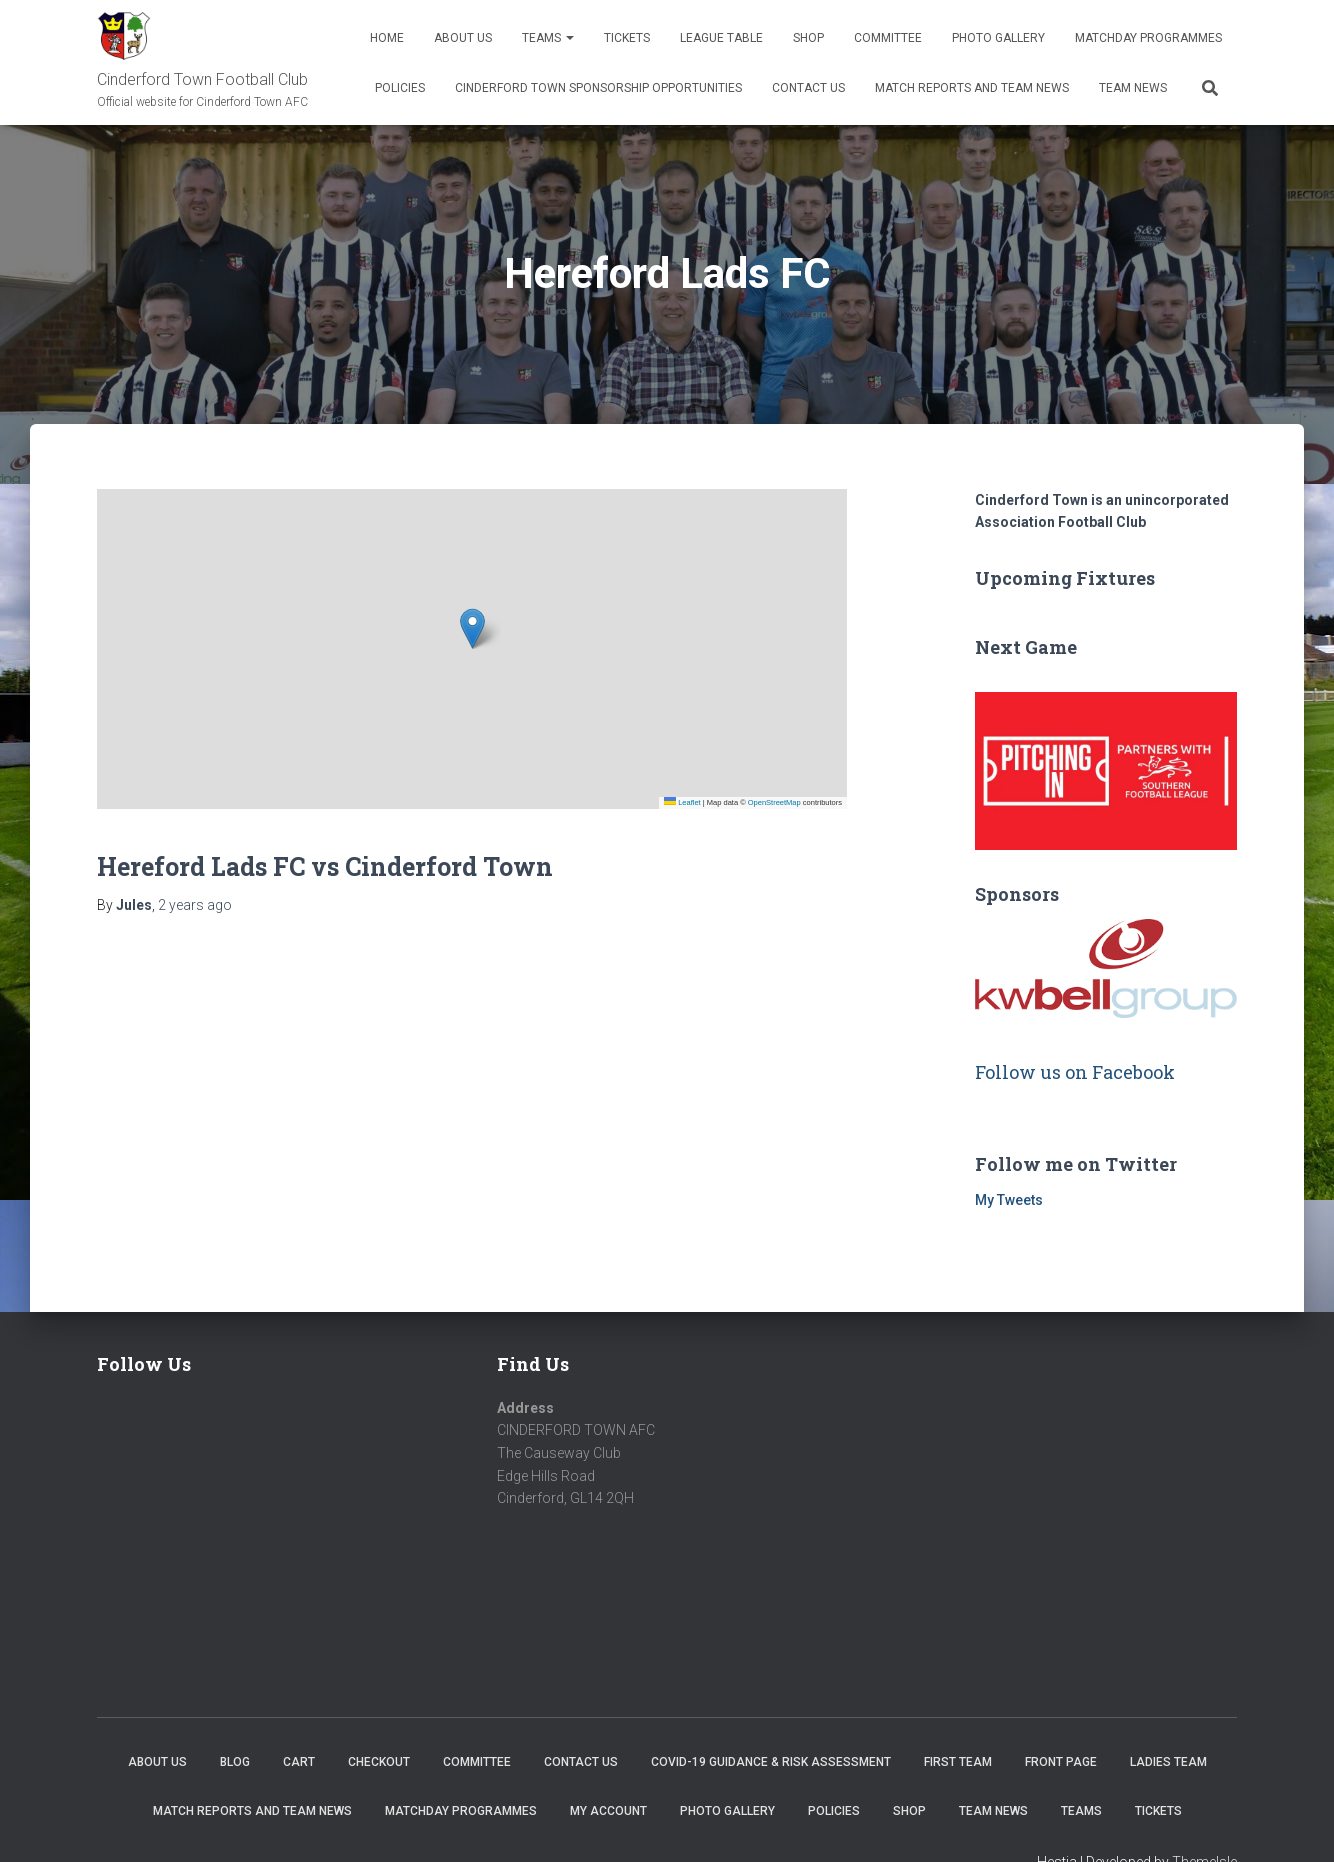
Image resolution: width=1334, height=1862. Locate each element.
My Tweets (1009, 1200)
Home (387, 38)
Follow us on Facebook (1075, 1072)
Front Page (1061, 1762)
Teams (548, 38)
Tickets (627, 38)
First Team (958, 1762)
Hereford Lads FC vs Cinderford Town (325, 866)
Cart (299, 1762)
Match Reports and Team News (972, 88)
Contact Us (808, 88)
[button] (472, 628)
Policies (400, 88)
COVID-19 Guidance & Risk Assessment (771, 1762)
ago (195, 905)
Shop (808, 38)
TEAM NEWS (1133, 88)
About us (463, 38)
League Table (721, 38)
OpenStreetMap (774, 802)
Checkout (379, 1762)
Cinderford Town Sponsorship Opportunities (598, 88)
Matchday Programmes (1148, 38)
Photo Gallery (998, 38)
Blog (235, 1762)
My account (608, 1811)
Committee (888, 38)
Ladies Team (1168, 1762)
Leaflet (682, 802)
